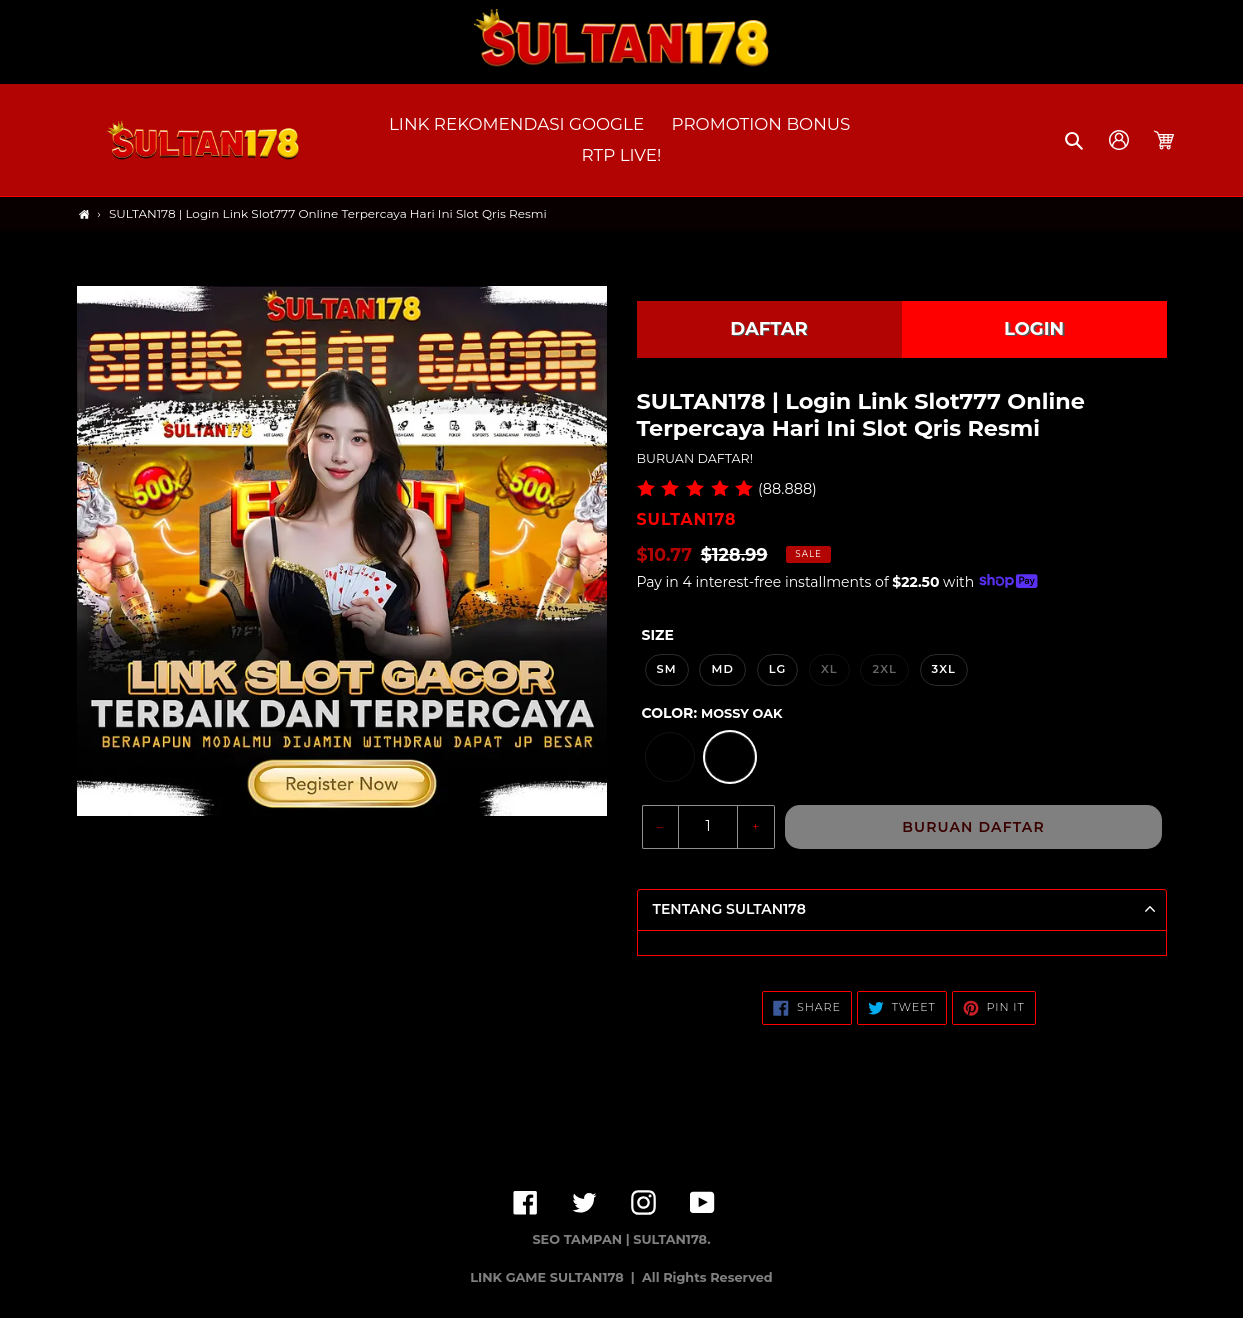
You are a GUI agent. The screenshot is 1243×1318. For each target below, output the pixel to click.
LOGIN (1034, 329)
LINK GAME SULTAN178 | (554, 1277)
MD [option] (722, 669)
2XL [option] (884, 669)
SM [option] (667, 669)
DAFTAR (769, 329)
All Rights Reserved (707, 1277)
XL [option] (829, 669)
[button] (1075, 140)
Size (658, 635)
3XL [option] (944, 669)
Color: (712, 713)
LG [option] (778, 669)
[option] (670, 757)
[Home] (84, 214)
